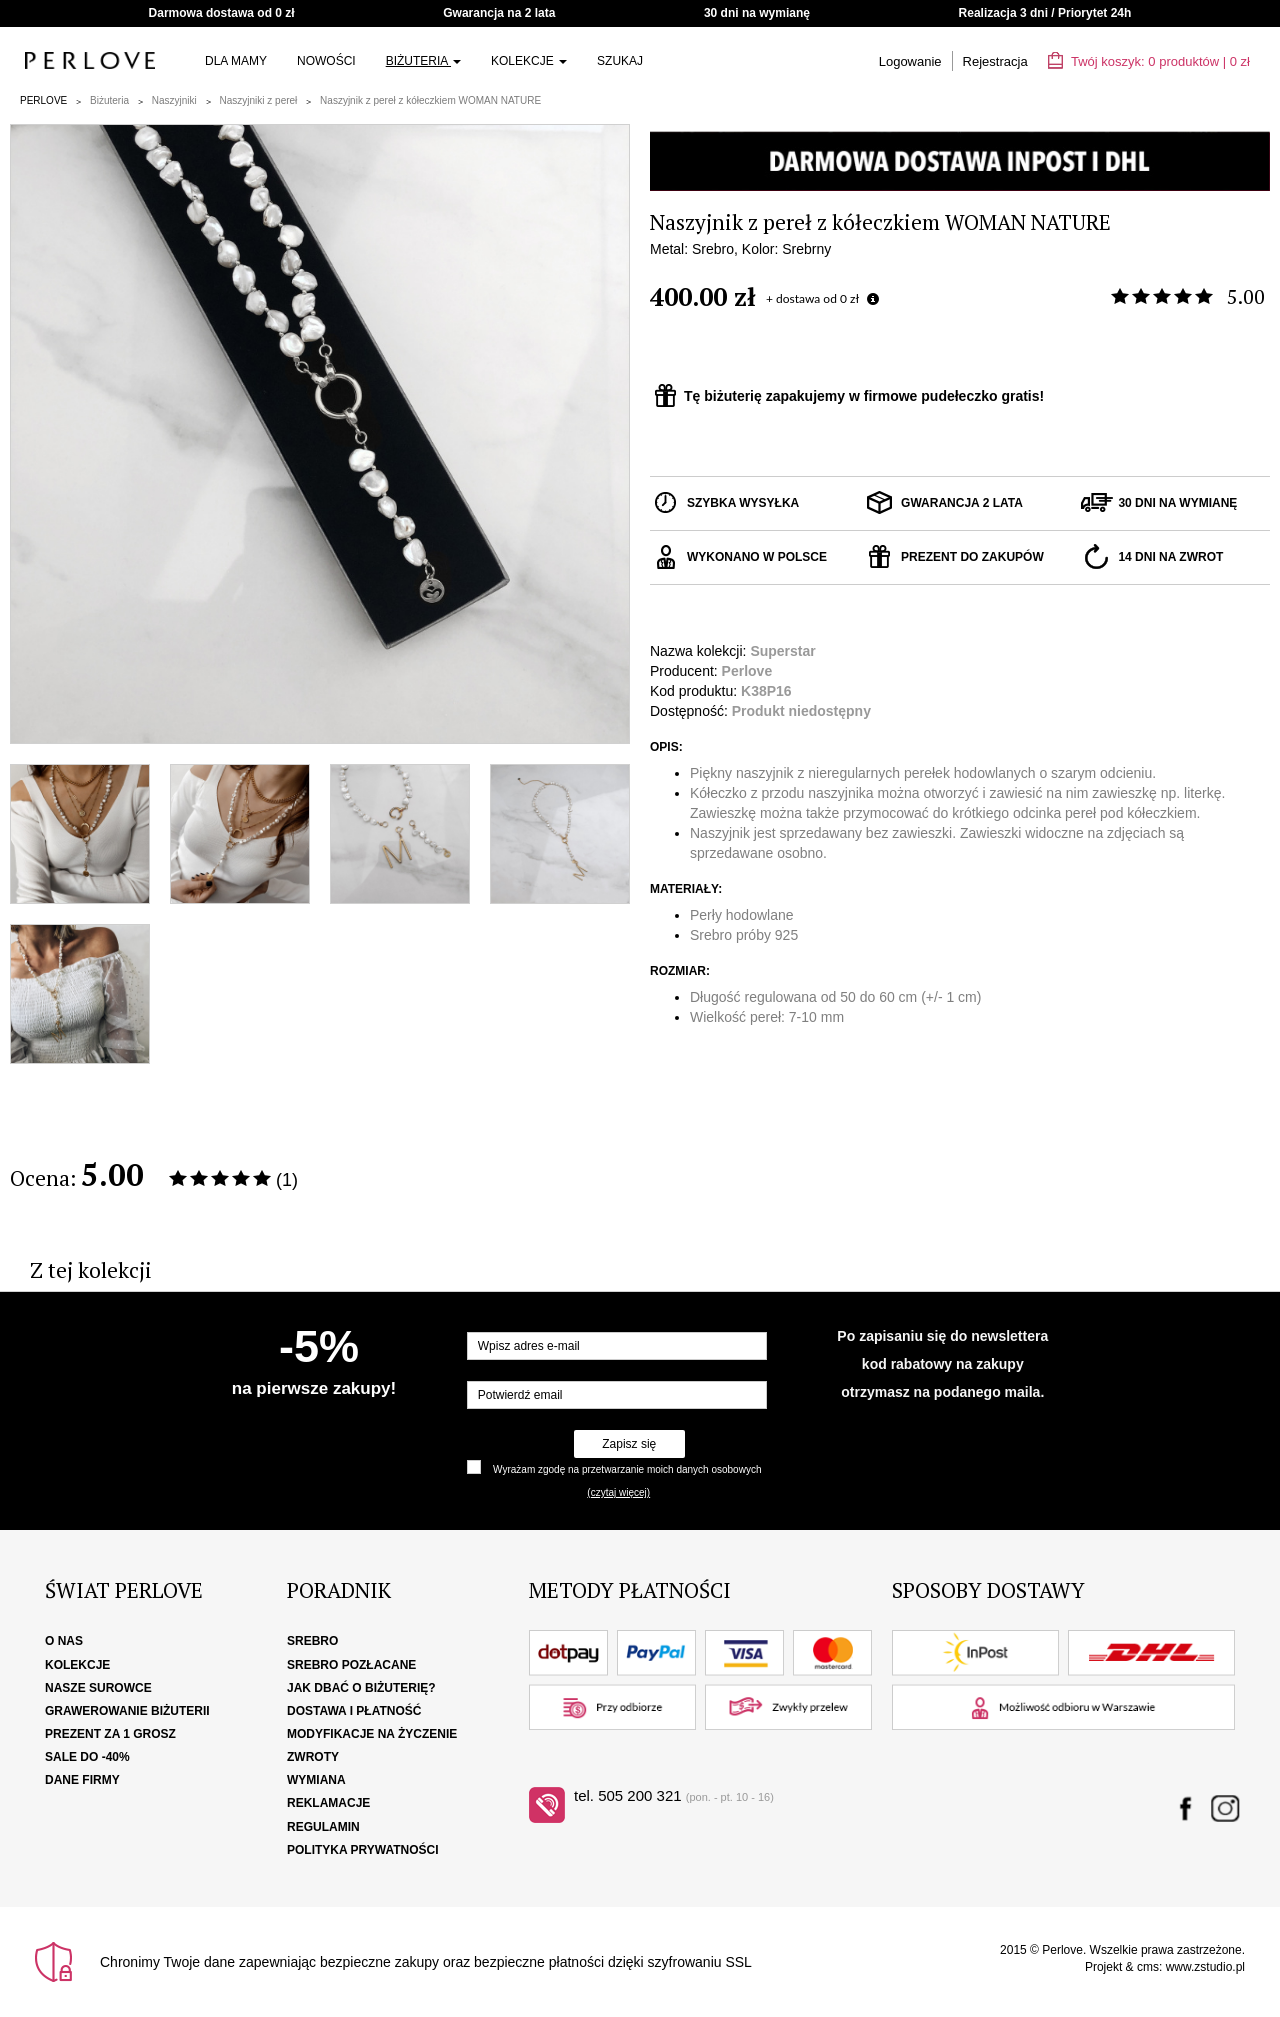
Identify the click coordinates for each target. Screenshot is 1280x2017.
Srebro (312, 1641)
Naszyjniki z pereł (259, 100)
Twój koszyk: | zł (1149, 61)
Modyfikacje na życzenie (372, 1734)
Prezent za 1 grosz (110, 1734)
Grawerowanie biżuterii (127, 1711)
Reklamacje (328, 1803)
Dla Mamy (236, 61)
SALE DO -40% (87, 1757)
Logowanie (910, 61)
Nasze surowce (98, 1688)
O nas (64, 1641)
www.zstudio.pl (1205, 1967)
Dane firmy (82, 1780)
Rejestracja (995, 61)
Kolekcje (529, 61)
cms (1148, 1967)
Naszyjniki (174, 100)
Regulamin (323, 1827)
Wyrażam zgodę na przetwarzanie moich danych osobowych (627, 1469)
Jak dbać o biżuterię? (361, 1688)
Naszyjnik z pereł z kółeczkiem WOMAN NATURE (430, 100)
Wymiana (316, 1780)
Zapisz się (629, 1444)
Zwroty (313, 1757)
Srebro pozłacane (351, 1665)
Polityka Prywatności (363, 1850)
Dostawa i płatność (354, 1711)
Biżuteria (423, 61)
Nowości (326, 61)
